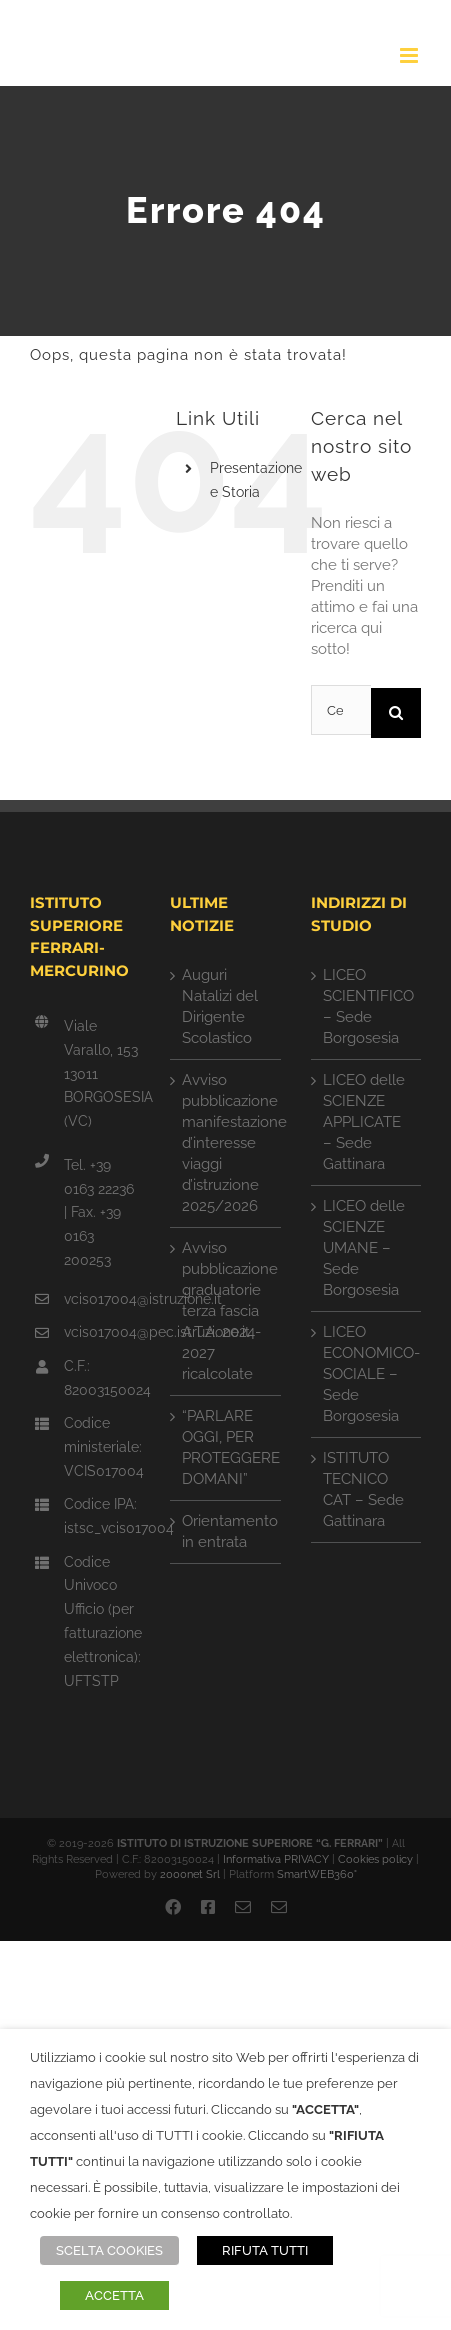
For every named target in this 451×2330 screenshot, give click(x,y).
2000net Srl (190, 1874)
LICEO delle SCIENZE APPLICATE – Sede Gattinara (364, 1122)
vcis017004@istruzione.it (102, 1299)
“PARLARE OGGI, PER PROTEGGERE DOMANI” (226, 1447)
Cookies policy (375, 1859)
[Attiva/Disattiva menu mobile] (410, 55)
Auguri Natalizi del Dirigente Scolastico (220, 1006)
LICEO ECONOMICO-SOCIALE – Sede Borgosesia (367, 1374)
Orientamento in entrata (226, 1531)
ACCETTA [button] (114, 2295)
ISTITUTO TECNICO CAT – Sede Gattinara (363, 1489)
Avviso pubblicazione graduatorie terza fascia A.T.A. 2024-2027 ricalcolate (226, 1311)
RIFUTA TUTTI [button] (265, 2250)
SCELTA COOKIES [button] (109, 2250)
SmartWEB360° (317, 1874)
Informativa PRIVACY (276, 1859)
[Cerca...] (341, 710)
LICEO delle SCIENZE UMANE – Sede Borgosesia (364, 1248)
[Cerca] (396, 713)
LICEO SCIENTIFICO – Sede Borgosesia (367, 1006)
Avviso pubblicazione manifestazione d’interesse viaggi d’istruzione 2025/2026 (226, 1143)
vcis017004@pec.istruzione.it (102, 1332)
